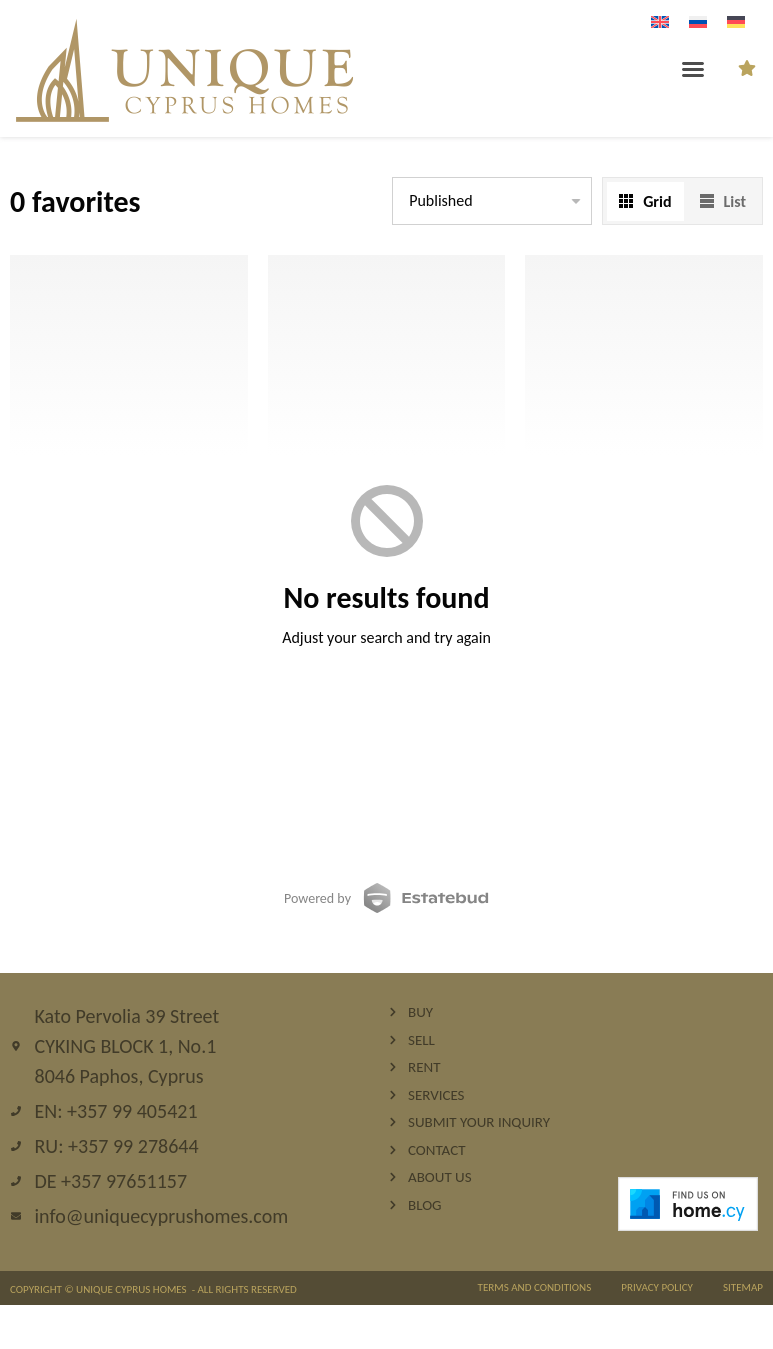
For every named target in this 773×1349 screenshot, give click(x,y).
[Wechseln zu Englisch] (660, 21)
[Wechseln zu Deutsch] (736, 21)
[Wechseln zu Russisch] (698, 21)
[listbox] (492, 201)
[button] (693, 69)
